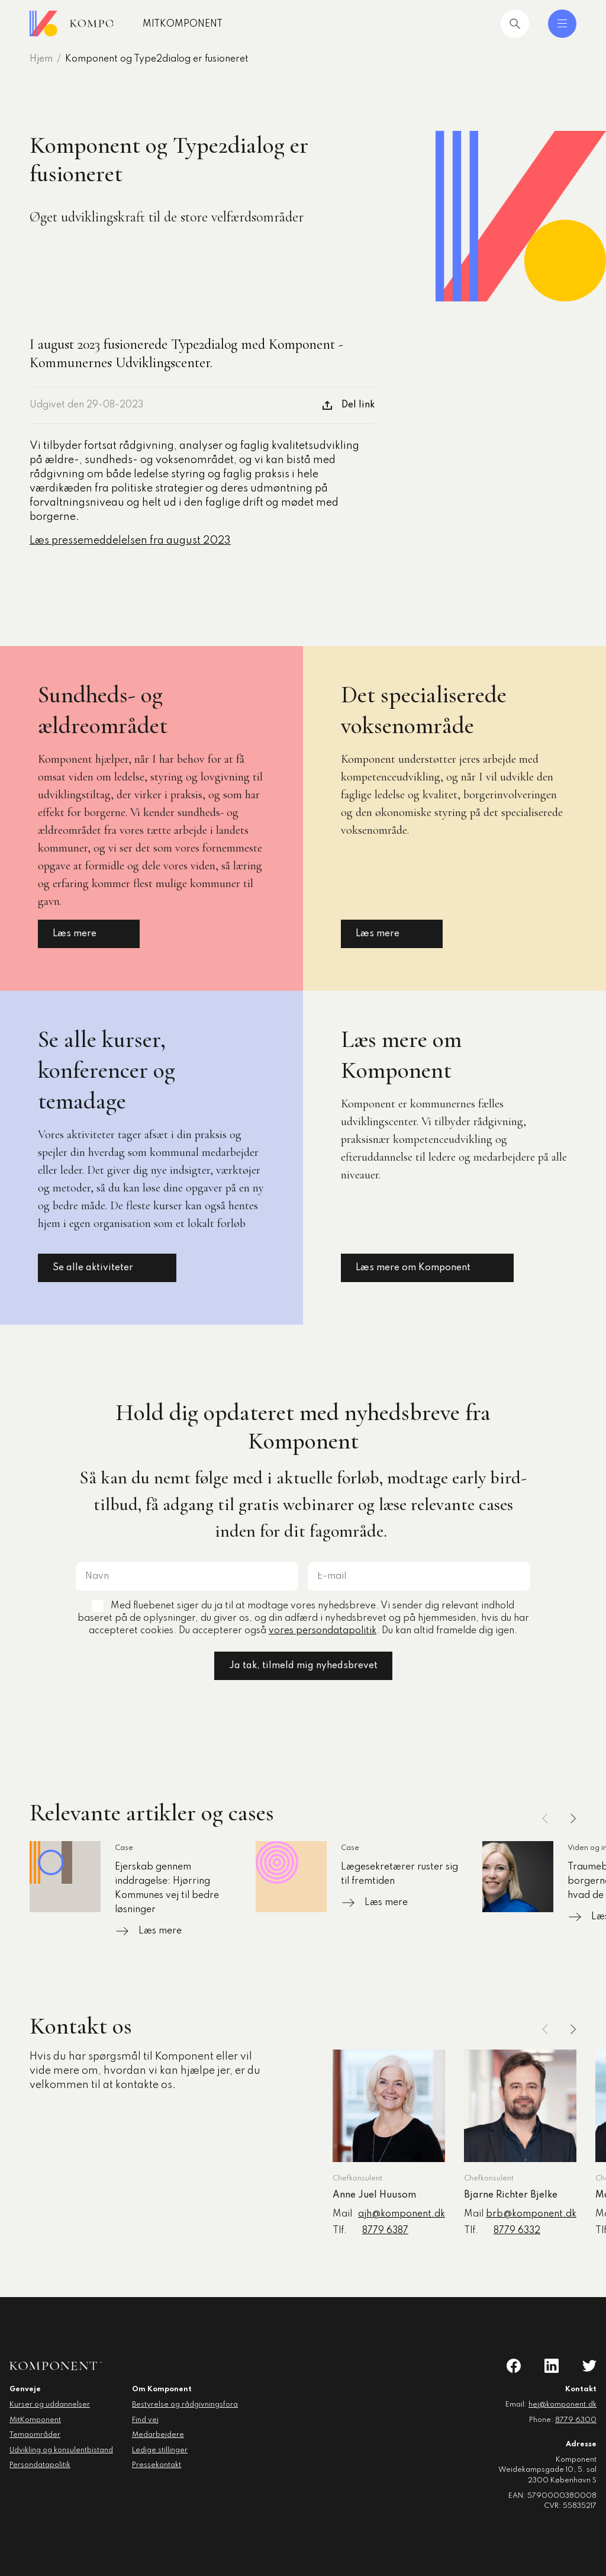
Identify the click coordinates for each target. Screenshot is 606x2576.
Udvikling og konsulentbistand (61, 2450)
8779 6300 (576, 2420)
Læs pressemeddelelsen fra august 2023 (130, 540)
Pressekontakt (156, 2465)
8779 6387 (385, 2230)
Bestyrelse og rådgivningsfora (185, 2404)
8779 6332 (517, 2230)
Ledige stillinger (160, 2450)
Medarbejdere (158, 2435)
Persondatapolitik (39, 2465)
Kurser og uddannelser (49, 2404)
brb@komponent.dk (531, 2214)
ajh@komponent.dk (401, 2214)
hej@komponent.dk (562, 2404)
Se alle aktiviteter (107, 1268)
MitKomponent (221, 24)
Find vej (145, 2420)
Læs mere (89, 934)
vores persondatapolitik (322, 1631)
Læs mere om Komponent (427, 1268)
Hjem (41, 59)
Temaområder (34, 2435)
